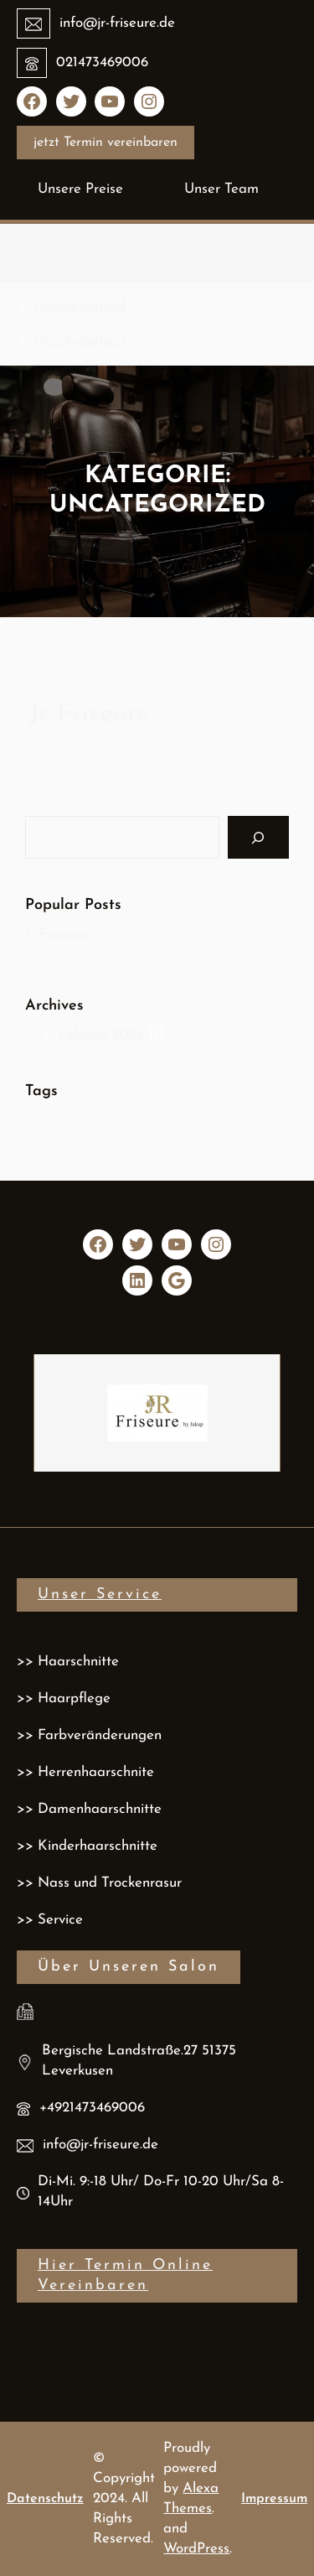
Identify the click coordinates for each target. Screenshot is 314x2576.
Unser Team (221, 189)
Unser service (100, 1594)
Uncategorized (79, 306)
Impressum (274, 2499)
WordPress (196, 2549)
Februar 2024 (101, 1034)
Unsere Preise (80, 189)
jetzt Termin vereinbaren (105, 142)
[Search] (258, 837)
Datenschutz (45, 2499)
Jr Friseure (89, 715)
